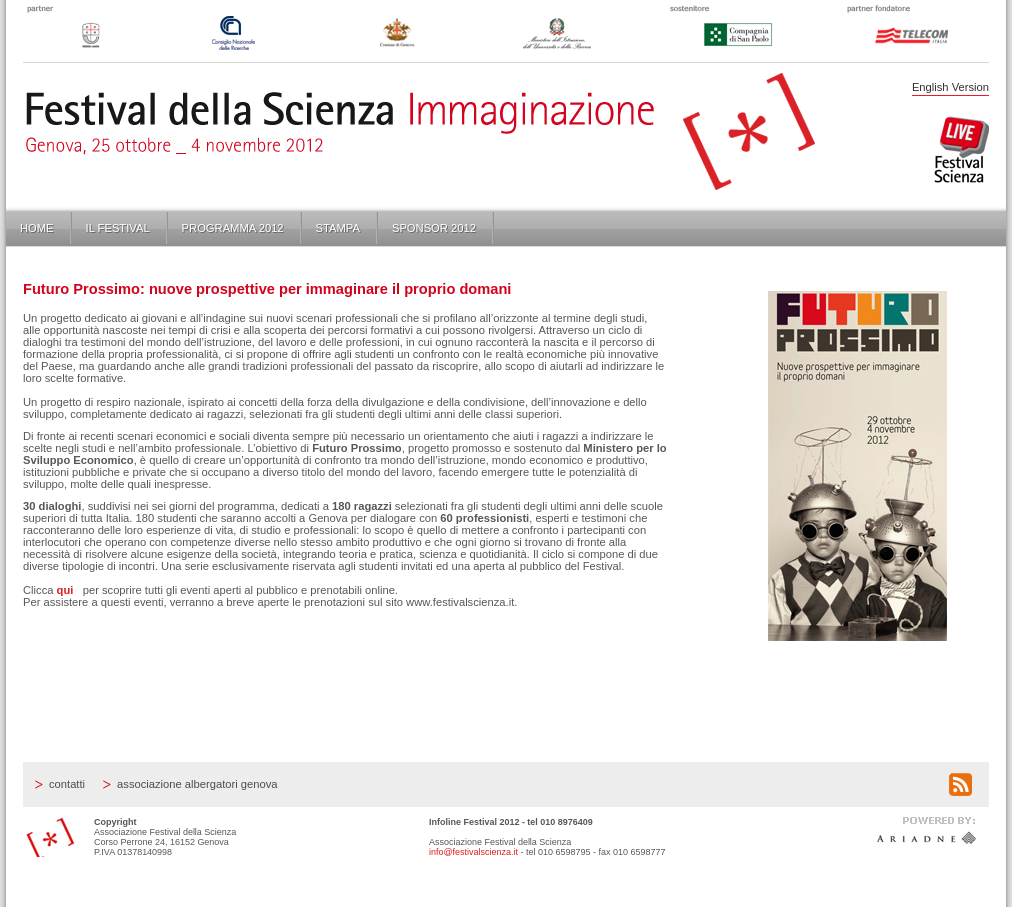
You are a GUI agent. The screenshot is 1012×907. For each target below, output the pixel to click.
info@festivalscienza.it (473, 852)
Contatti (67, 784)
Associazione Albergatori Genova (197, 784)
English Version (950, 87)
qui (65, 590)
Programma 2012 (233, 228)
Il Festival (118, 228)
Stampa (338, 228)
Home (37, 228)
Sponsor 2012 (434, 228)
